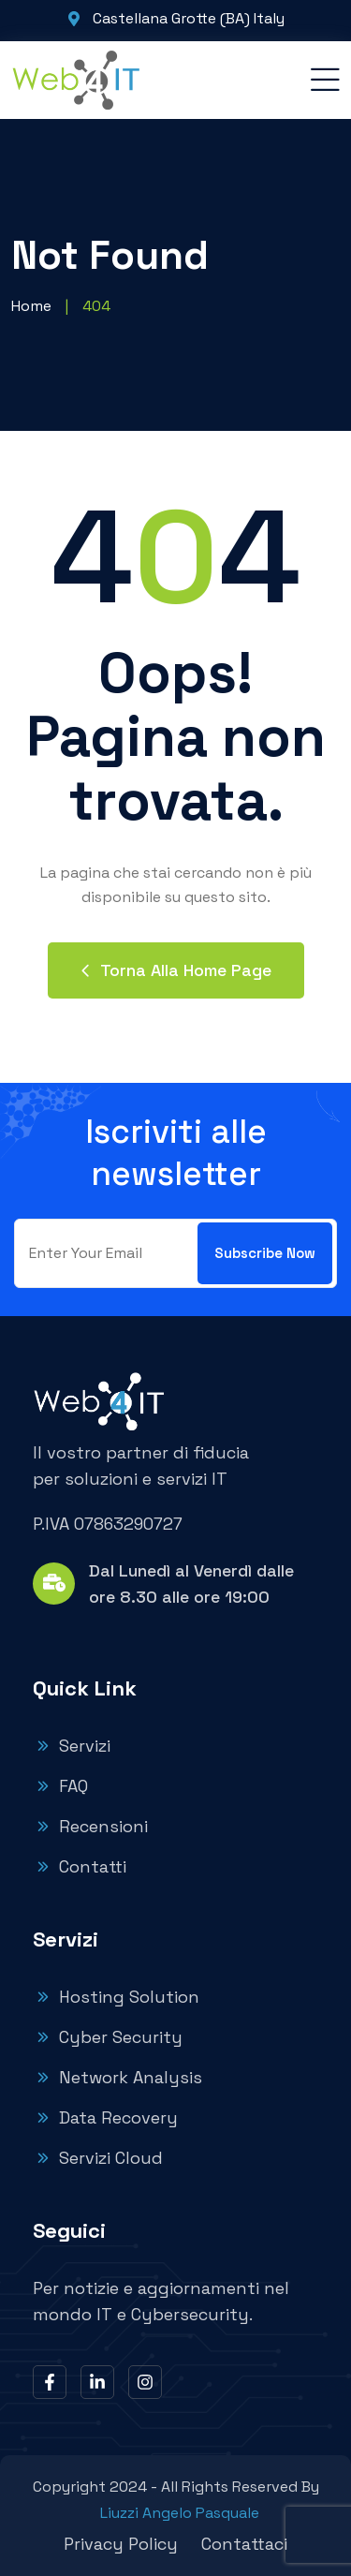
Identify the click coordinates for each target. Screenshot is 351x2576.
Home (31, 306)
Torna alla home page (175, 970)
